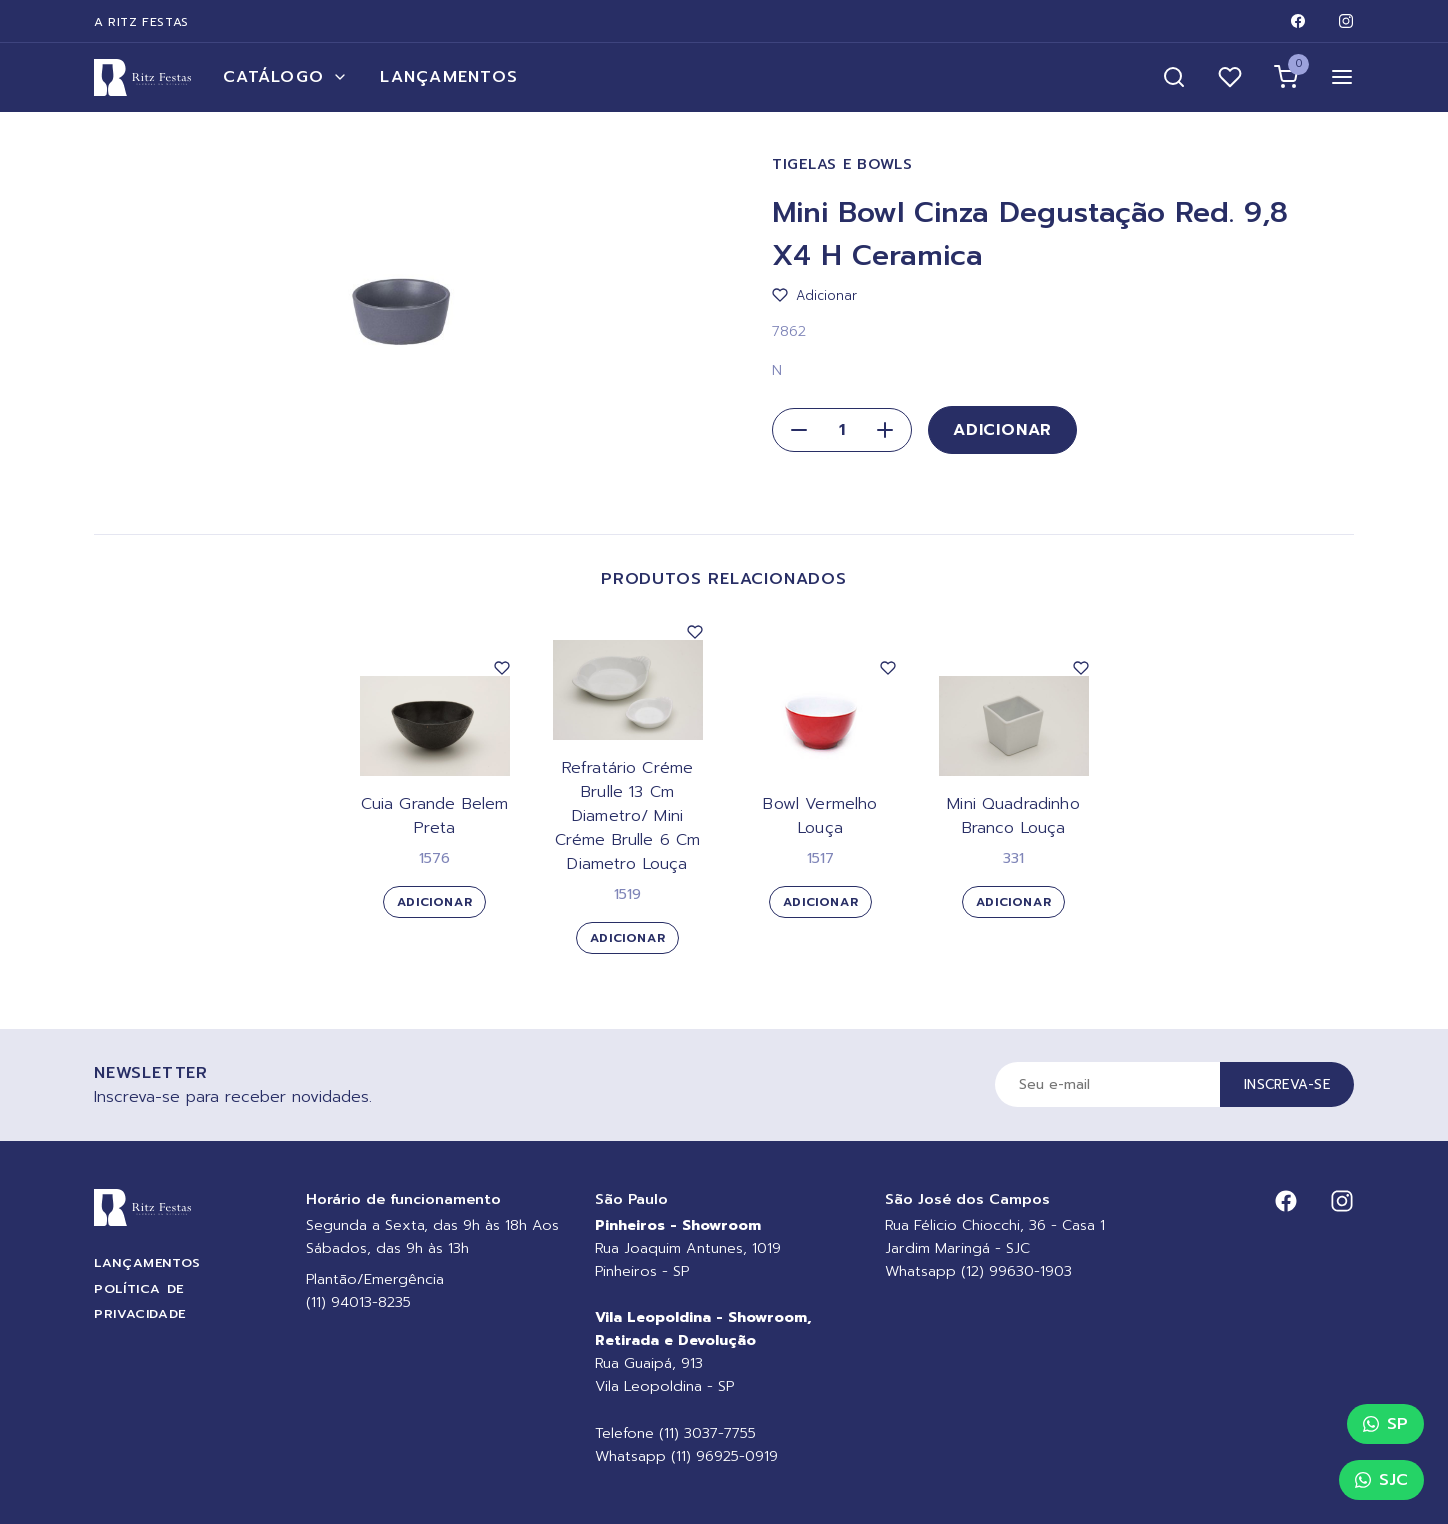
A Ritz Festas (141, 22)
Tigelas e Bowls (842, 164)
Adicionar (1002, 430)
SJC (1381, 1480)
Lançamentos (449, 77)
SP (1385, 1424)
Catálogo (285, 77)
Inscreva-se (1287, 1084)
